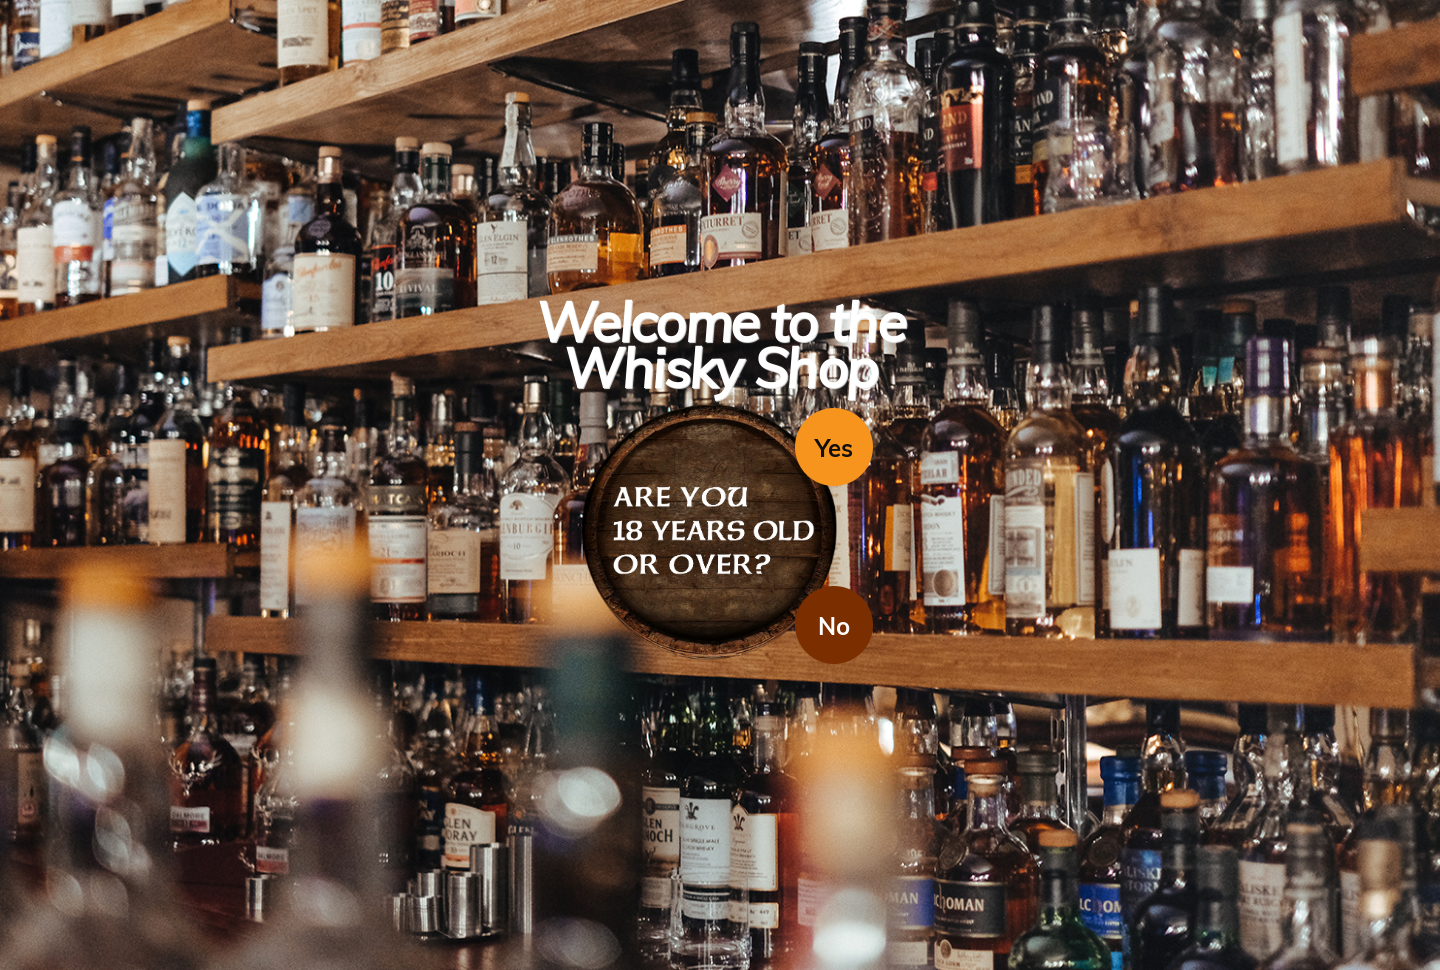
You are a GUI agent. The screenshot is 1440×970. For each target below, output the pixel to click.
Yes (834, 448)
